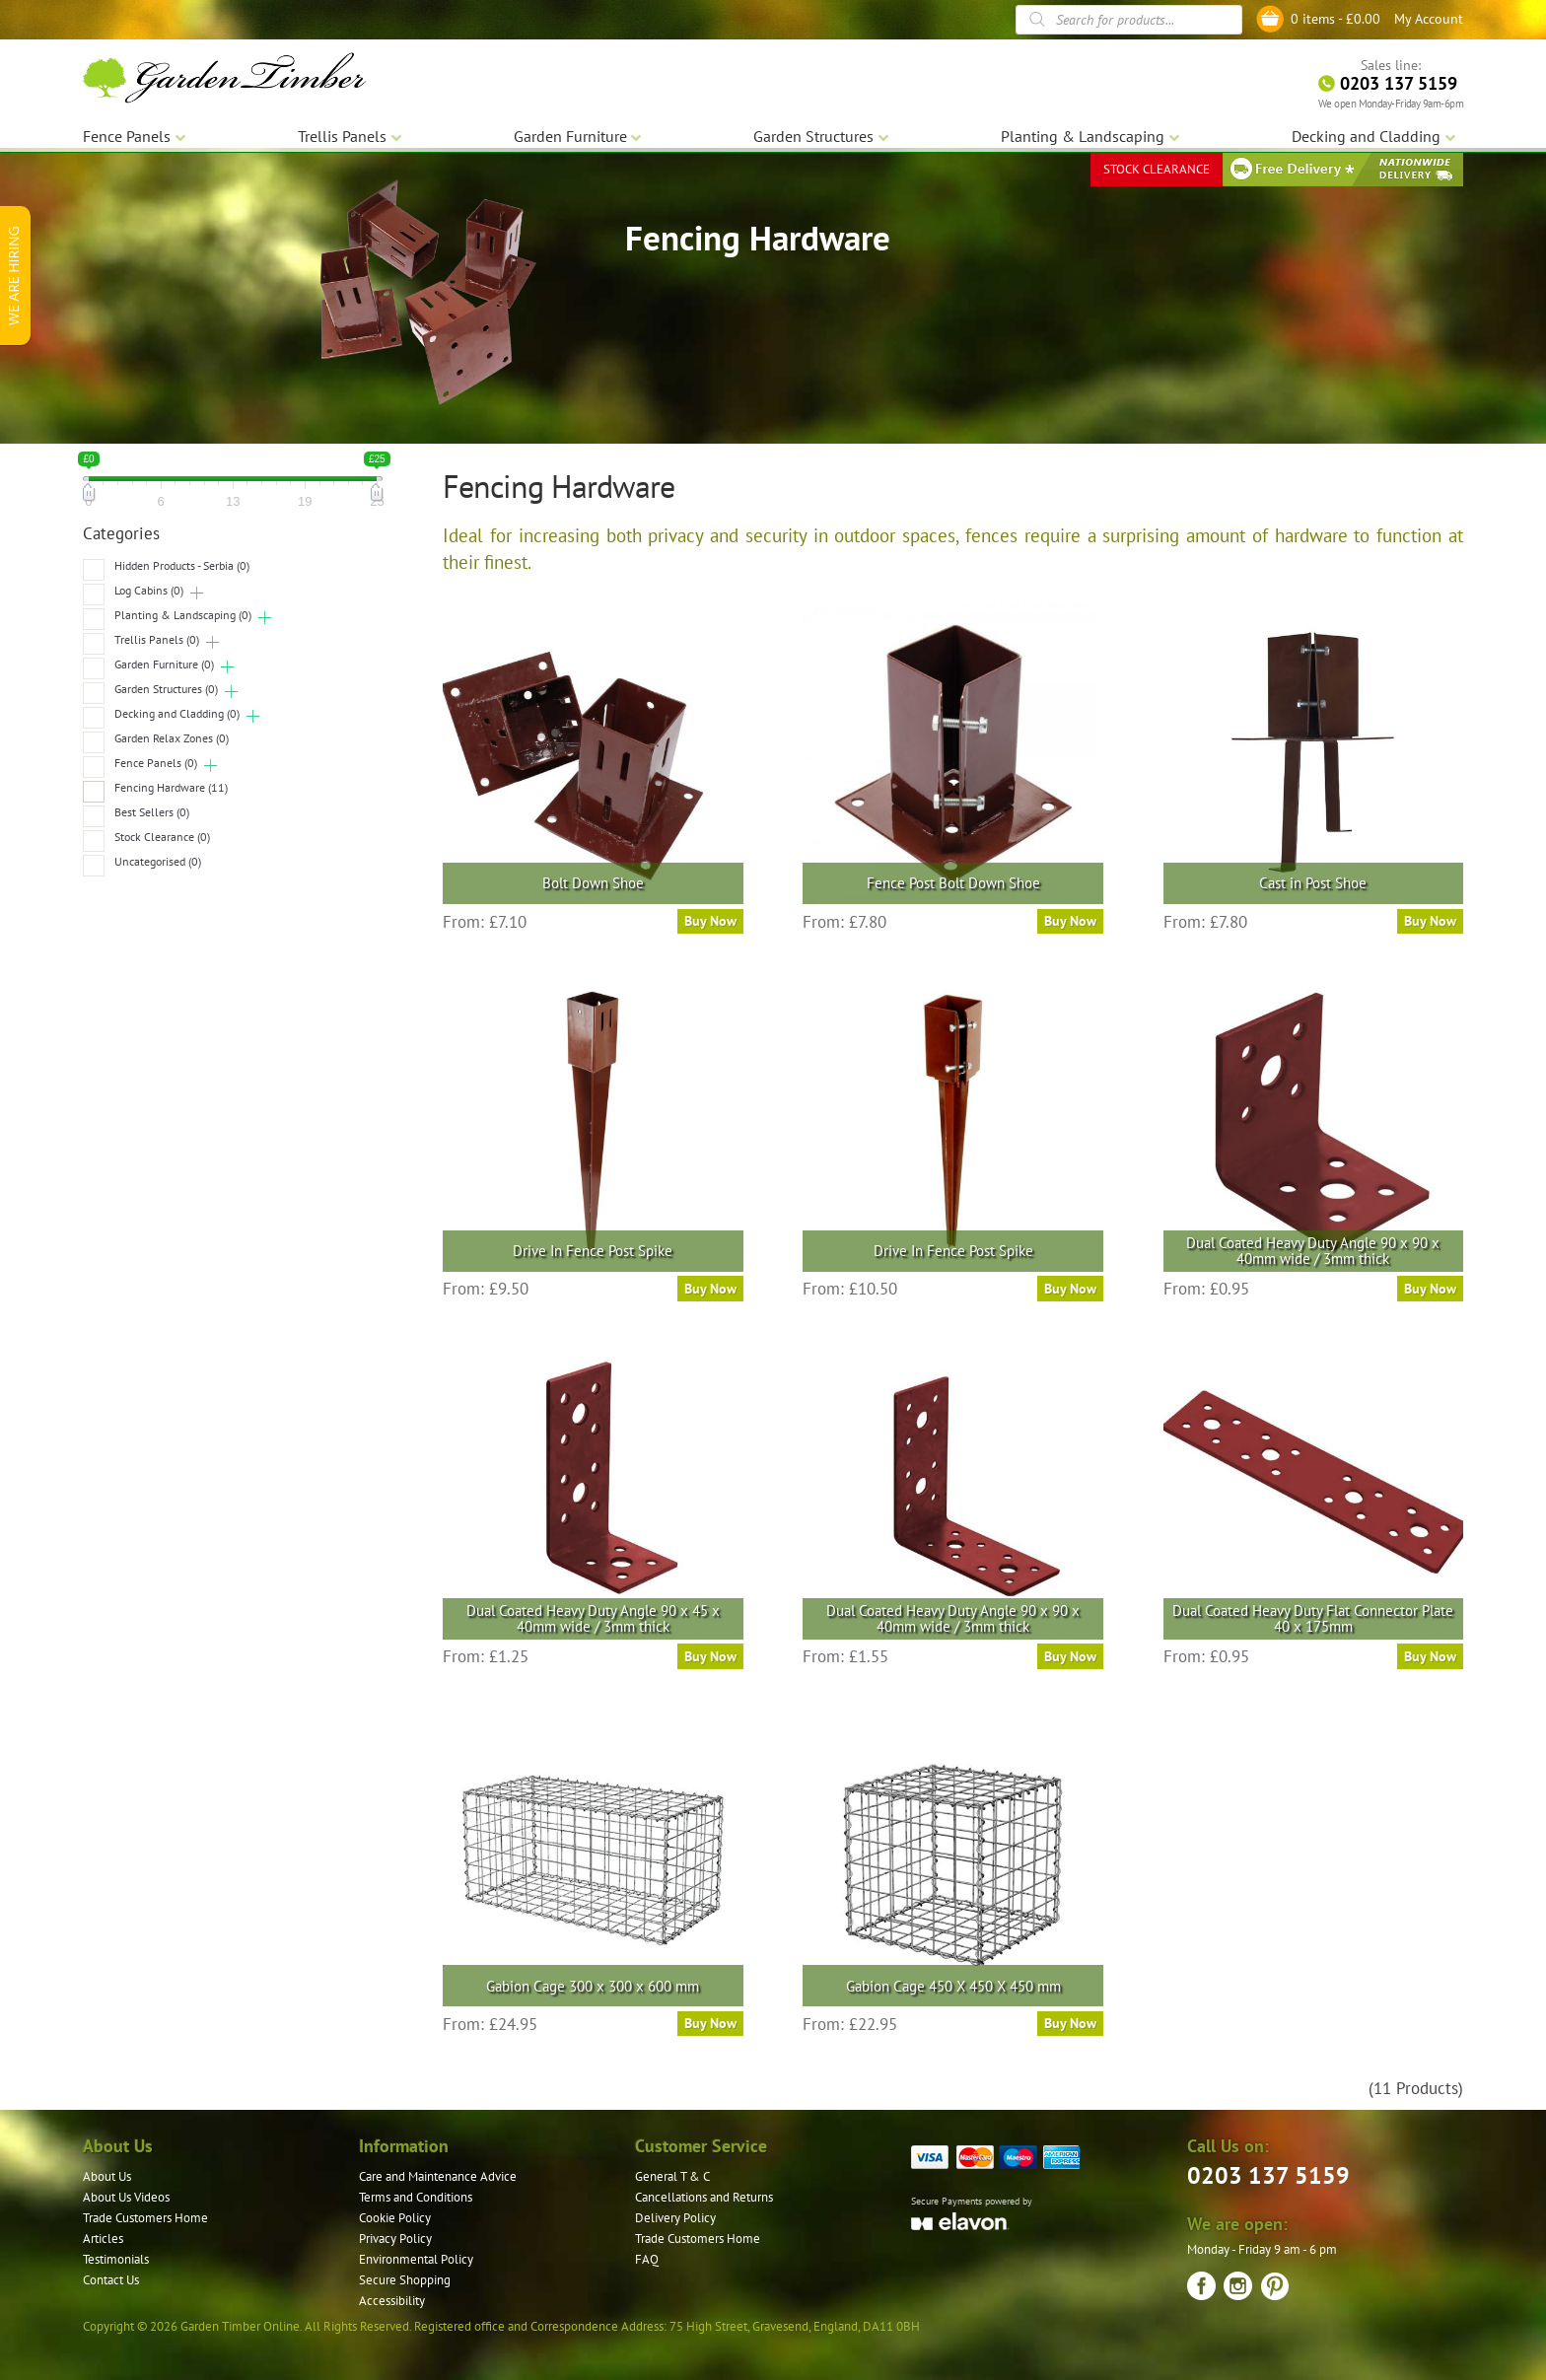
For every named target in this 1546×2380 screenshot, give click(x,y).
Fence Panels (155, 762)
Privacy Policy (395, 2238)
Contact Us (111, 2280)
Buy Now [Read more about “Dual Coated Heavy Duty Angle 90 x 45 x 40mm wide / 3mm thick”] (710, 1656)
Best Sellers (151, 812)
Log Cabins (148, 590)
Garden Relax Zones (171, 738)
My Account (1428, 19)
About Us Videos (126, 2197)
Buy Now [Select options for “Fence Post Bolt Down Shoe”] (1070, 921)
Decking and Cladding (177, 713)
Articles (103, 2238)
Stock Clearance (162, 836)
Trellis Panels (156, 639)
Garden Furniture (164, 664)
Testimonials (116, 2259)
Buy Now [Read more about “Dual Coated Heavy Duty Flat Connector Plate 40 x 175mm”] (1430, 1656)
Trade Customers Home (145, 2217)
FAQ (647, 2259)
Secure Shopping (405, 2280)
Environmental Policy (416, 2259)
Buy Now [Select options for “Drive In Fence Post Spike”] (710, 1288)
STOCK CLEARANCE (1156, 167)
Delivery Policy (675, 2217)
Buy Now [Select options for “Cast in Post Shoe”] (1430, 921)
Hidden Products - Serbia (181, 565)
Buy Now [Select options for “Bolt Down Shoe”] (710, 921)
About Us (107, 2176)
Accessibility (392, 2300)
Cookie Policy (395, 2217)
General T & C (672, 2176)
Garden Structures (166, 688)
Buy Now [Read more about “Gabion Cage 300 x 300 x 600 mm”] (710, 2023)
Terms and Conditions (415, 2197)
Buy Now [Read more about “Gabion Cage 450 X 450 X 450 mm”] (1070, 2023)
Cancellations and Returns (704, 2197)
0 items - (1335, 19)
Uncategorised (157, 861)
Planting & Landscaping (182, 614)
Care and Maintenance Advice (438, 2176)
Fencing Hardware (171, 787)
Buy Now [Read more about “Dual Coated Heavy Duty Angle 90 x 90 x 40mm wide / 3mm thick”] (1430, 1288)
